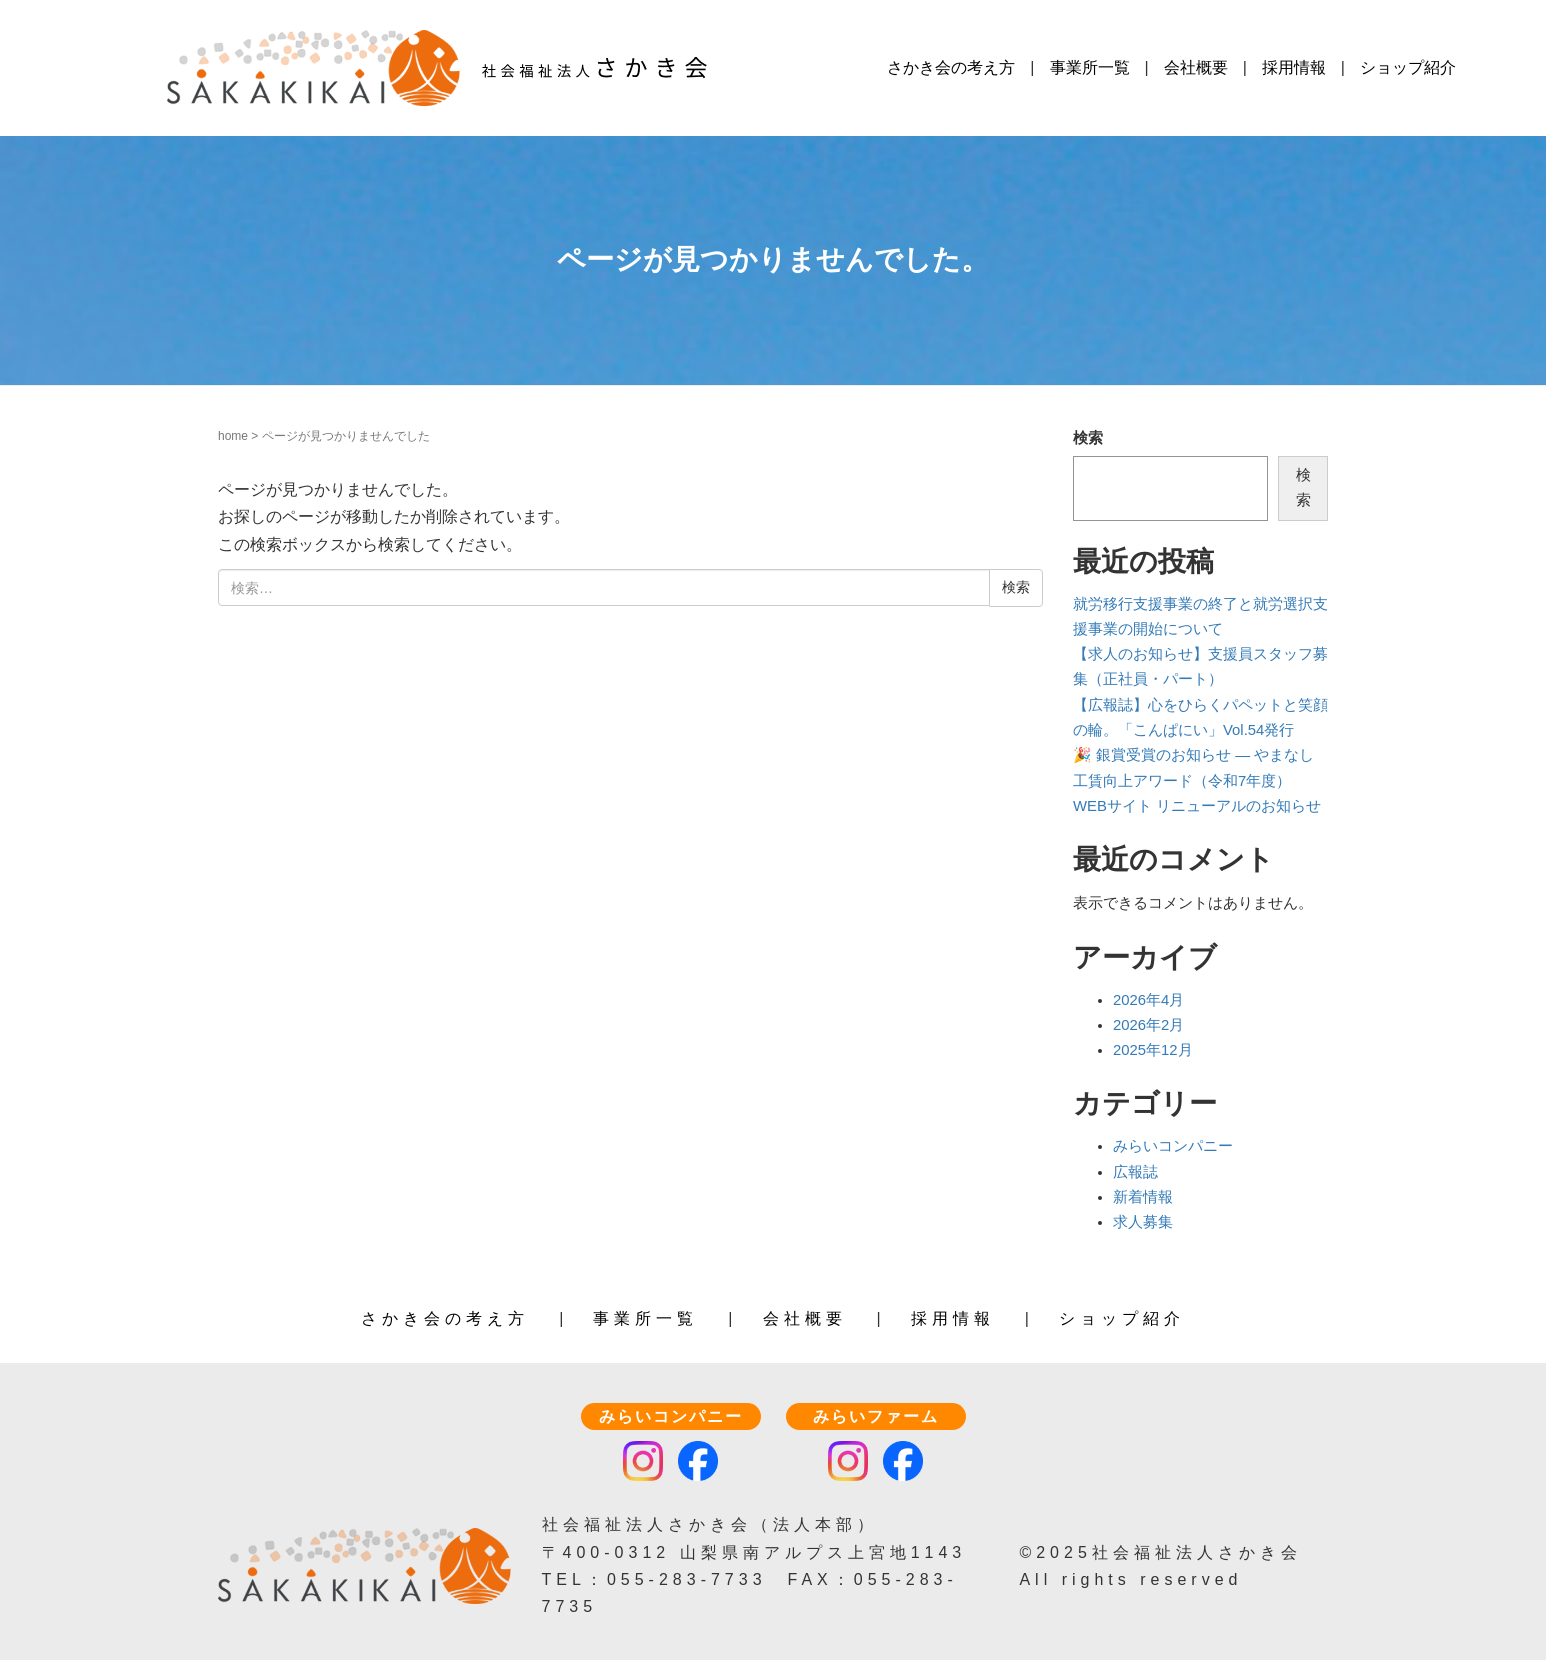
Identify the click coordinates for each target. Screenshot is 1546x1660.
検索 (1088, 438)
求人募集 (1143, 1222)
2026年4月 (1148, 1000)
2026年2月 (1148, 1025)
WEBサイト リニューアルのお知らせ (1197, 806)
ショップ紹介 (1408, 67)
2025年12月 (1153, 1050)
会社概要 (1196, 67)
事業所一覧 (1090, 67)
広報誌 (1135, 1172)
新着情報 (1143, 1197)
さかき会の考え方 (951, 67)
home (233, 436)
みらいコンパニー (1173, 1146)
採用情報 (1294, 67)
